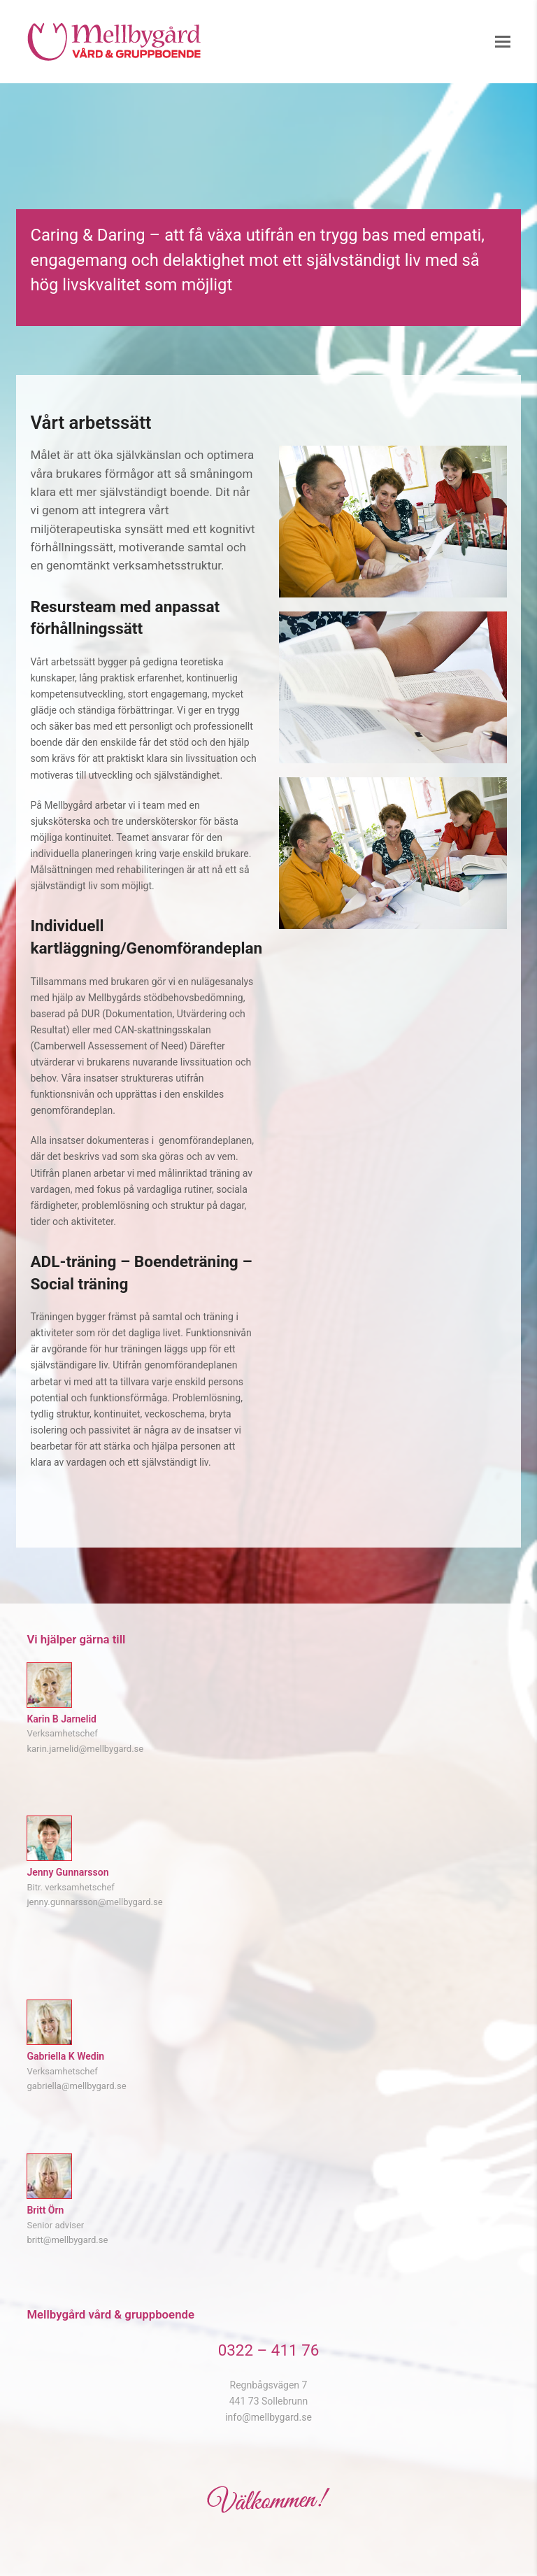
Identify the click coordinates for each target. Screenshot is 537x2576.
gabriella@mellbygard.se (76, 2086)
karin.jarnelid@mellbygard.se (85, 1748)
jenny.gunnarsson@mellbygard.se (94, 1902)
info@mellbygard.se (268, 2417)
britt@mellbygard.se (67, 2240)
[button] (502, 41)
